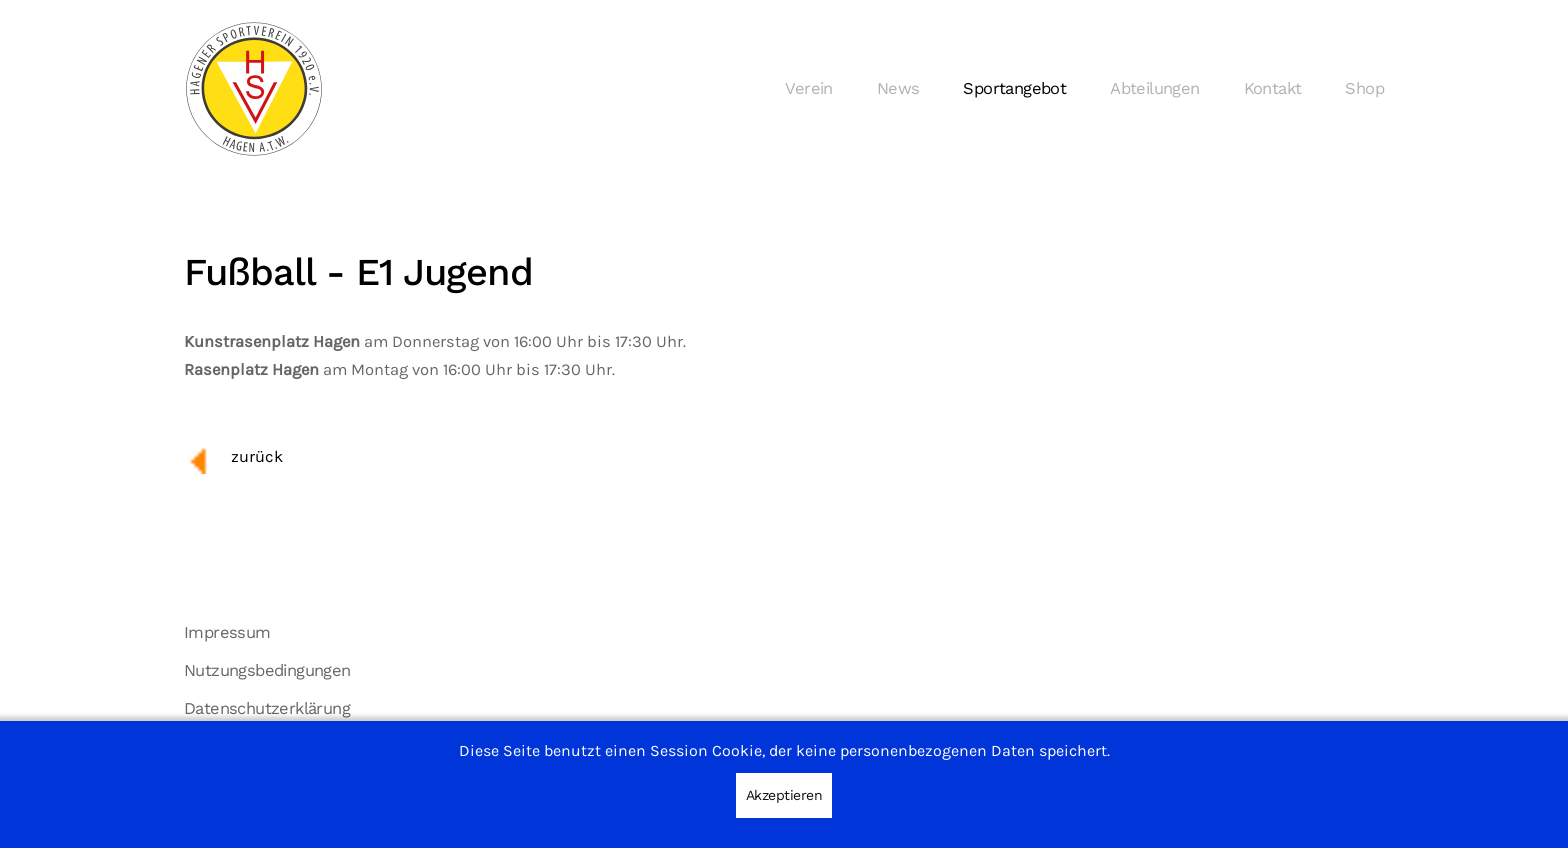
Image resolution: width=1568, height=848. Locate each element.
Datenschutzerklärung (267, 708)
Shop (1364, 88)
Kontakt (1273, 88)
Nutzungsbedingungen (267, 670)
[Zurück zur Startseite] (254, 89)
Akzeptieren (784, 795)
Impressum (227, 632)
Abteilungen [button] (1154, 88)
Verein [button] (808, 88)
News (898, 88)
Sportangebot (1014, 88)
